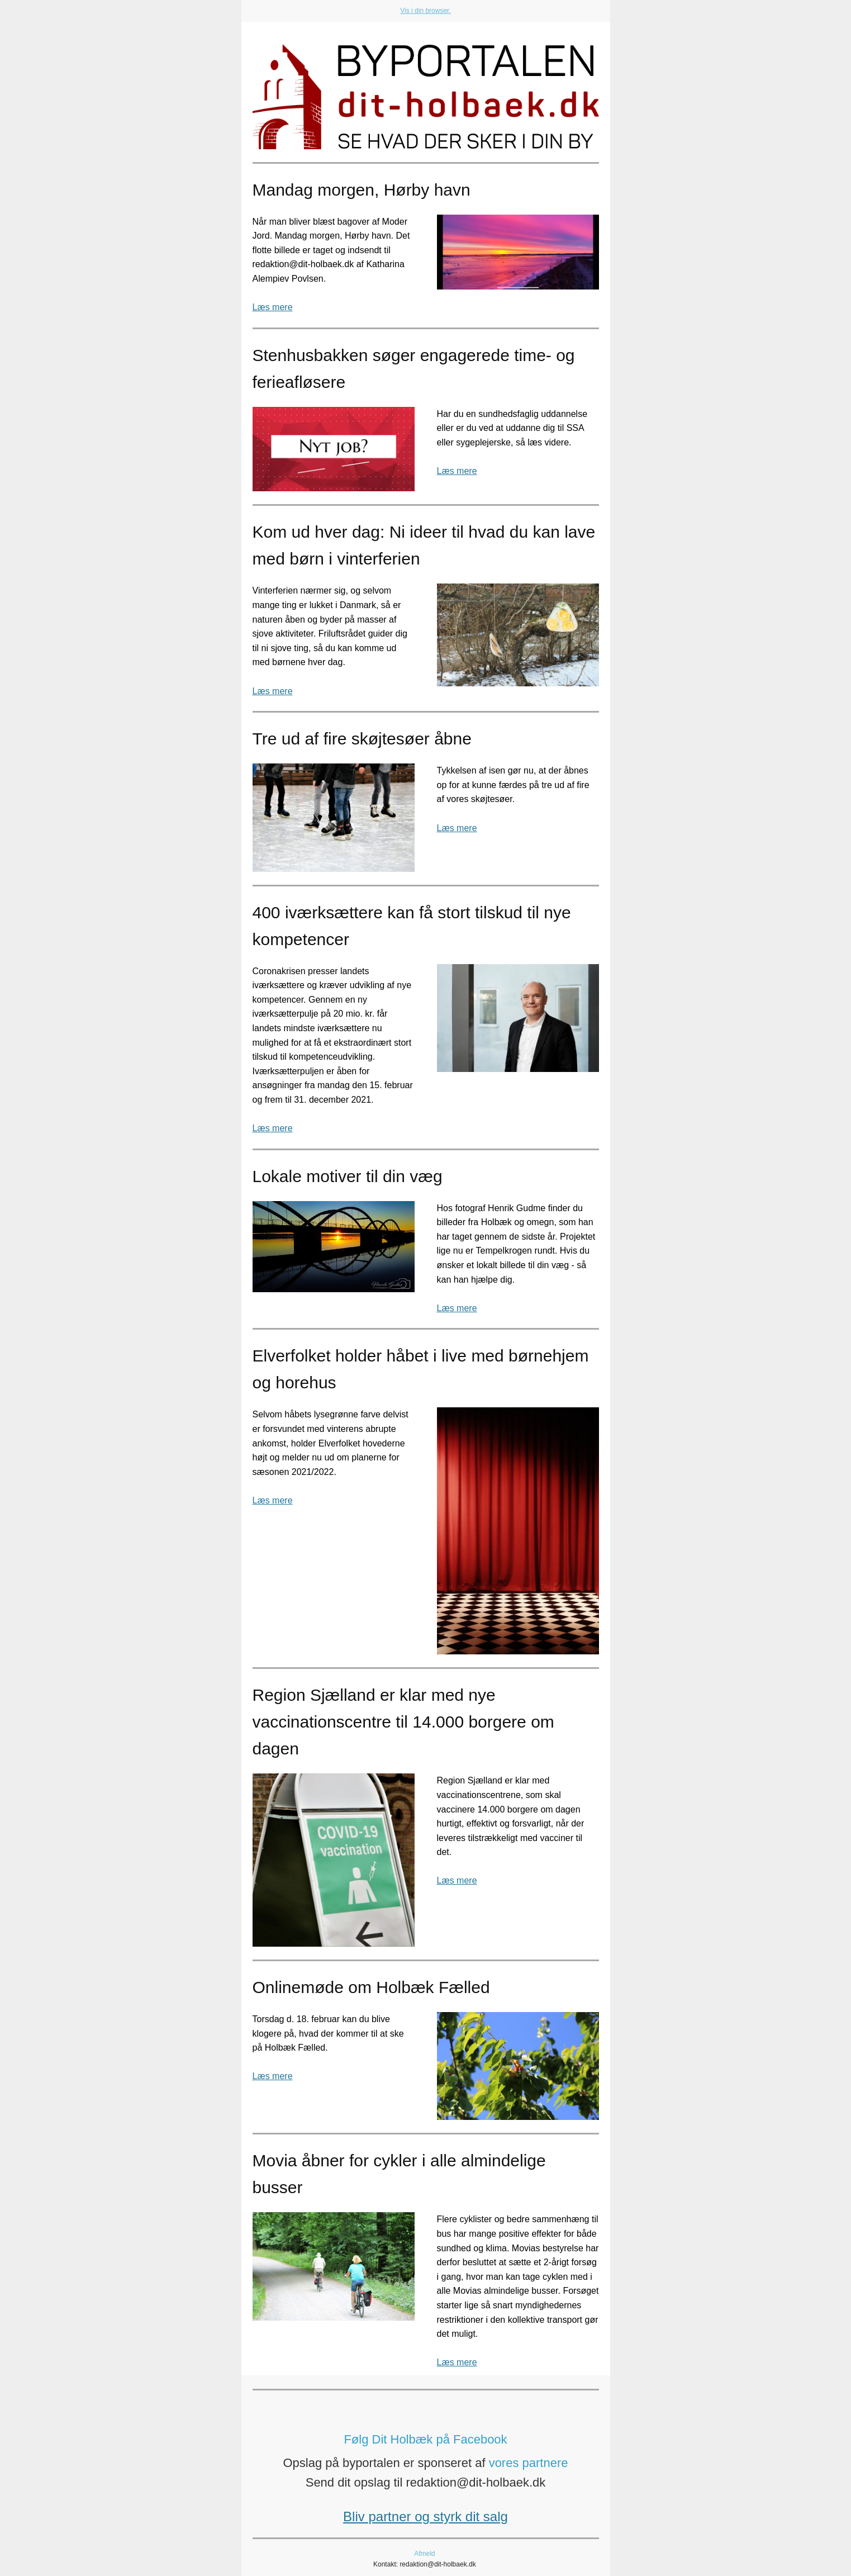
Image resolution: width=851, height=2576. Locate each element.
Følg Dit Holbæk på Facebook (425, 2439)
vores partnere (528, 2463)
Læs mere (273, 307)
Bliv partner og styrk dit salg (425, 2516)
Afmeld (424, 2554)
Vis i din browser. (425, 11)
